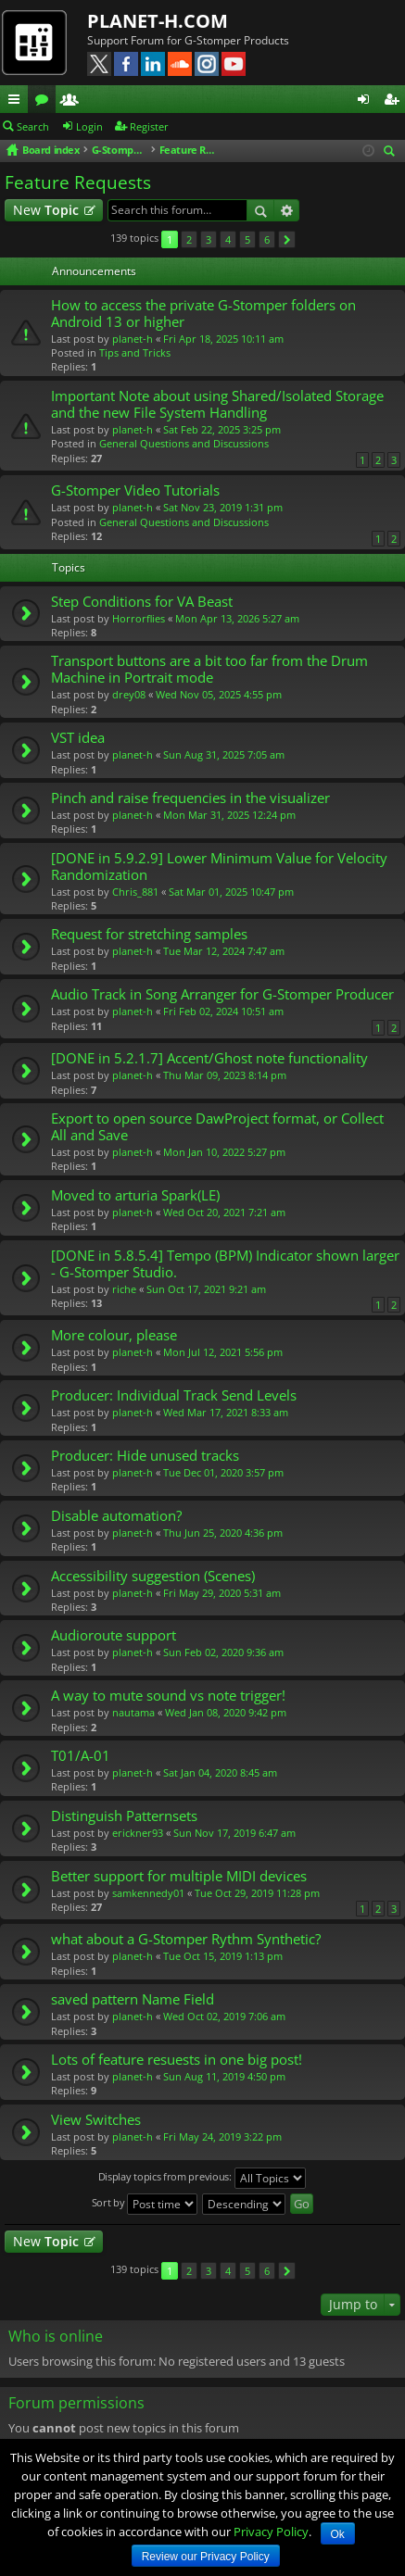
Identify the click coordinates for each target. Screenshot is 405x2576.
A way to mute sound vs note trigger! (168, 1695)
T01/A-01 (80, 1756)
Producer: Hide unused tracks (145, 1455)
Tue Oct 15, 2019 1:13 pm (223, 1956)
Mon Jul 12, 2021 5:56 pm (223, 1352)
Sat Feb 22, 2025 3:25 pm (222, 429)
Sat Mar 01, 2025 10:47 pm (231, 891)
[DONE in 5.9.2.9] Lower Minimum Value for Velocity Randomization (219, 866)
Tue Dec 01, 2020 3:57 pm (223, 1472)
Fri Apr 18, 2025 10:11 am (223, 339)
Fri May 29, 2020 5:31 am (222, 1593)
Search (33, 126)
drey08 (129, 694)
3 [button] (208, 239)
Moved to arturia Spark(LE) (135, 1195)
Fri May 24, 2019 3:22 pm (222, 2136)
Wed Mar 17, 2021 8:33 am (225, 1412)
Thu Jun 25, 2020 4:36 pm (223, 1532)
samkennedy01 (148, 1893)
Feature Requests (78, 182)
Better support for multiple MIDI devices (179, 1876)
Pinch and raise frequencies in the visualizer (190, 798)
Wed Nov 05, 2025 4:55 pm (219, 694)
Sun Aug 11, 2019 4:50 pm (224, 2076)
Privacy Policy (271, 2531)
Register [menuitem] (395, 102)
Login (89, 126)
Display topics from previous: (202, 2178)
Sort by (145, 2204)
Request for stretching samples (149, 934)
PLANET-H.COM (157, 20)
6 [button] (267, 239)
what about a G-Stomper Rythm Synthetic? (186, 1939)
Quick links (17, 102)
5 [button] (247, 239)
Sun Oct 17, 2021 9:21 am (206, 1289)
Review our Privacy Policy (206, 2556)
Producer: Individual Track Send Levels (174, 1395)
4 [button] (228, 239)
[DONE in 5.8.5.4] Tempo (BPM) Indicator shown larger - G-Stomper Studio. (225, 1264)
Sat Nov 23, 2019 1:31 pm (223, 507)
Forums (45, 102)
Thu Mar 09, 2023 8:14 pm (224, 1075)
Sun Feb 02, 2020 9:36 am (223, 1652)
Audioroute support (113, 1635)
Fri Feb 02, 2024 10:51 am (223, 1011)
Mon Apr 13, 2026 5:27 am (237, 618)
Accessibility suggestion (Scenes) (153, 1576)
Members (73, 102)
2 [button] (189, 239)
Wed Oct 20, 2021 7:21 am (224, 1212)
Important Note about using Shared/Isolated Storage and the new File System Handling (217, 404)
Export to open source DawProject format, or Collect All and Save (217, 1127)
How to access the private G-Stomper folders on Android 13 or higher (203, 313)
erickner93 (137, 1833)
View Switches (96, 2120)
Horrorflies (138, 618)
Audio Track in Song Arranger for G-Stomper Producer (222, 994)
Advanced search (286, 210)
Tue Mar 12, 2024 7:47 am (224, 951)
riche (124, 1289)
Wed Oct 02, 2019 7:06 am (224, 2016)
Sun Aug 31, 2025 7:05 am (224, 754)
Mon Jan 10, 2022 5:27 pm (224, 1152)
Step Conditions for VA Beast (142, 601)
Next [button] (287, 239)
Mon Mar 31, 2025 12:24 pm (229, 815)
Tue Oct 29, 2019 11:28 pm (257, 1893)
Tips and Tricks (135, 352)
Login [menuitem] (367, 102)
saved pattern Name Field (132, 1999)
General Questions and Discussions (184, 443)
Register (149, 126)
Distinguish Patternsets (124, 1816)
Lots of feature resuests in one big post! (176, 2059)
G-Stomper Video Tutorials (135, 490)
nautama (133, 1712)
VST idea (78, 738)
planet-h (132, 339)
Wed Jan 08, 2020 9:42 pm (225, 1712)
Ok (338, 2534)
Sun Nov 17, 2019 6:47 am (234, 1833)
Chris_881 (135, 891)
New (46, 210)
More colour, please (114, 1335)
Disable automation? (116, 1516)
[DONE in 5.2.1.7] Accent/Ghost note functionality (209, 1058)
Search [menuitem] (392, 152)
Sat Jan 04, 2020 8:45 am (220, 1772)
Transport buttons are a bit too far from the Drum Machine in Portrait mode (209, 669)
